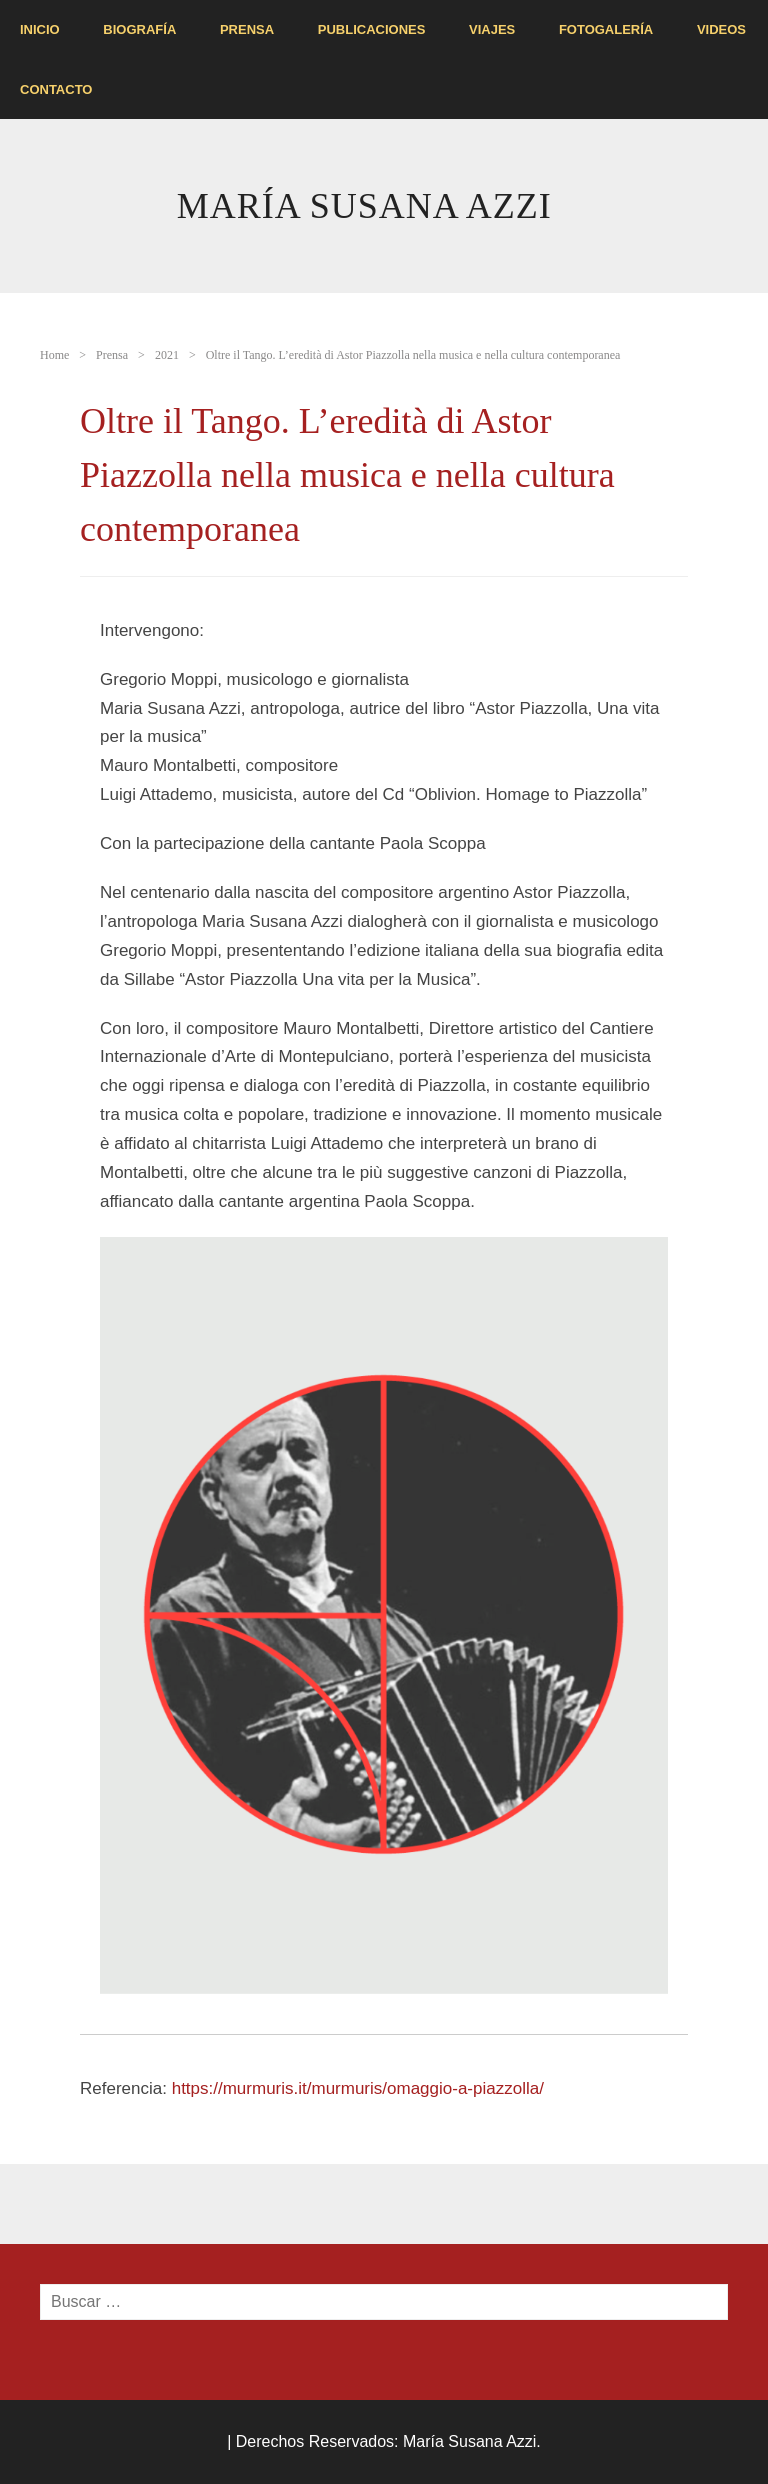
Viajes (492, 29)
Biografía (139, 29)
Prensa (247, 29)
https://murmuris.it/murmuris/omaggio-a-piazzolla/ (358, 2088)
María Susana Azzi (364, 206)
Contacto (56, 89)
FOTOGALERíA (606, 29)
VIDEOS (721, 29)
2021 (167, 355)
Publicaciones (372, 29)
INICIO (40, 29)
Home (54, 355)
